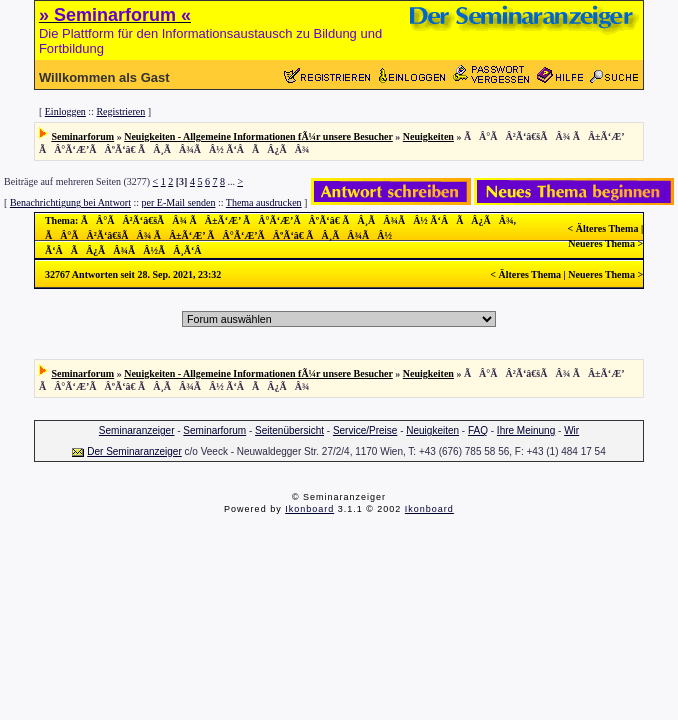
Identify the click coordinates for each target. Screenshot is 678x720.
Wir (571, 430)
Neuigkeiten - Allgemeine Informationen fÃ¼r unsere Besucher (258, 136)
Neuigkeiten (428, 136)
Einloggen (65, 111)
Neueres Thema (601, 243)
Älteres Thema (607, 228)
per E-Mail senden (179, 202)
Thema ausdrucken (264, 202)
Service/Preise (365, 430)
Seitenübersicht (289, 430)
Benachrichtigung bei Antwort (70, 202)
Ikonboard (309, 509)
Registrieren (120, 111)
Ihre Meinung (526, 430)
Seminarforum (82, 136)
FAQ (478, 430)
